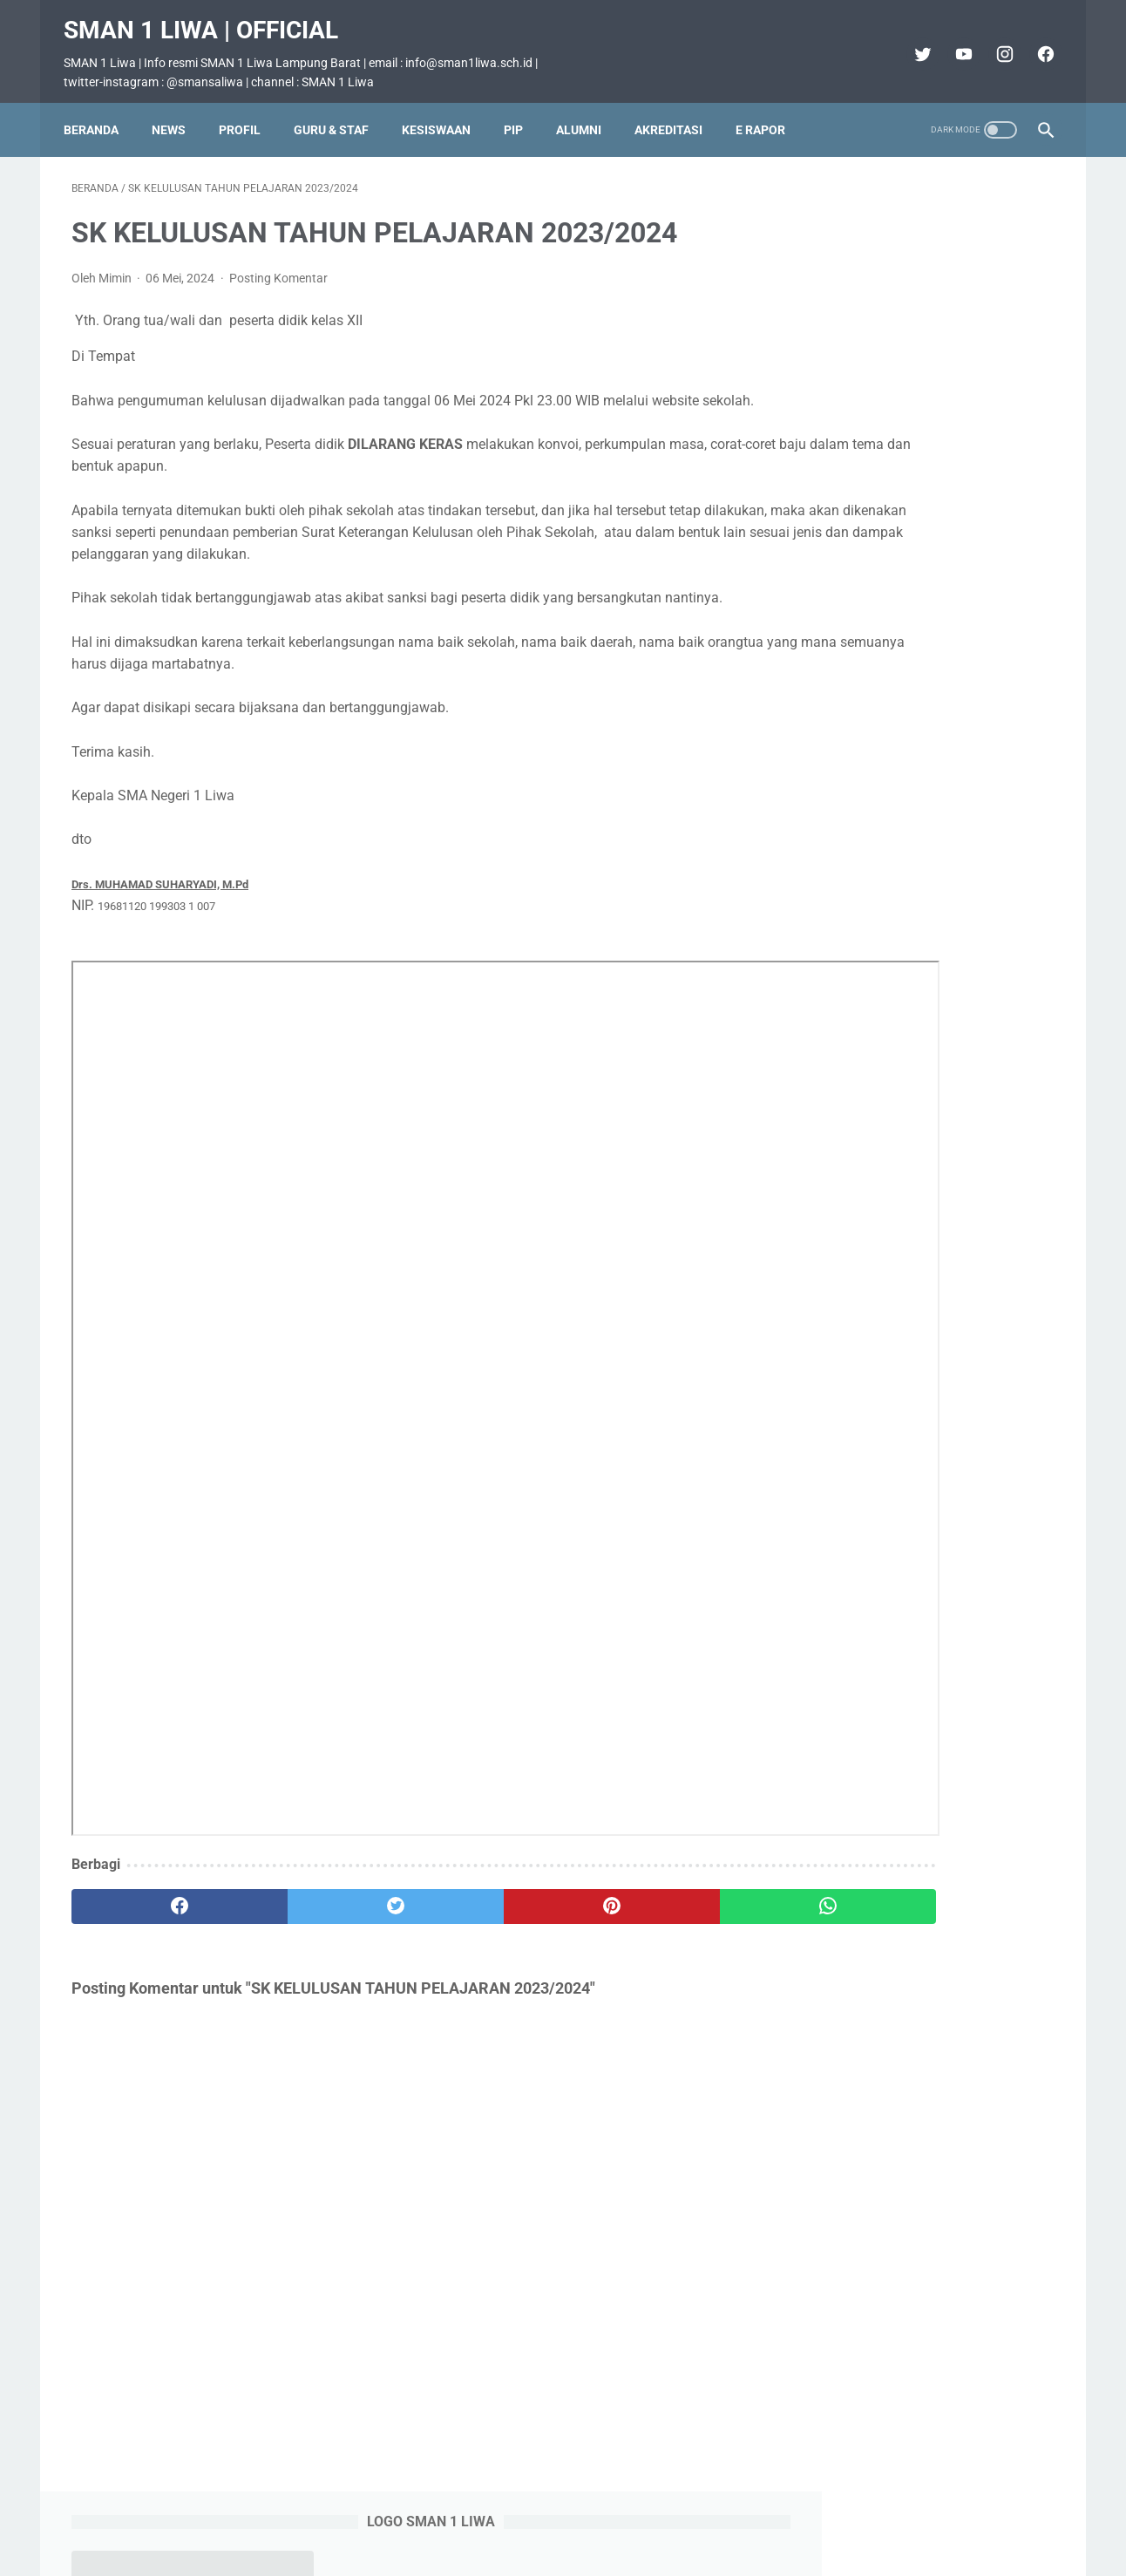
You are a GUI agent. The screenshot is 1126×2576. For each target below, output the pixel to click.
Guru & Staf (339, 111)
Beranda (98, 111)
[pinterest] (483, 1917)
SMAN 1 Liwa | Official (208, 17)
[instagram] (995, 42)
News (176, 111)
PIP (521, 111)
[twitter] (913, 42)
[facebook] (1036, 42)
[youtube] (954, 42)
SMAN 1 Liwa (588, 2549)
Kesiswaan (444, 111)
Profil (247, 111)
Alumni (586, 111)
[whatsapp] (648, 1917)
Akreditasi (676, 111)
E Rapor (768, 111)
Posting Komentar (278, 267)
